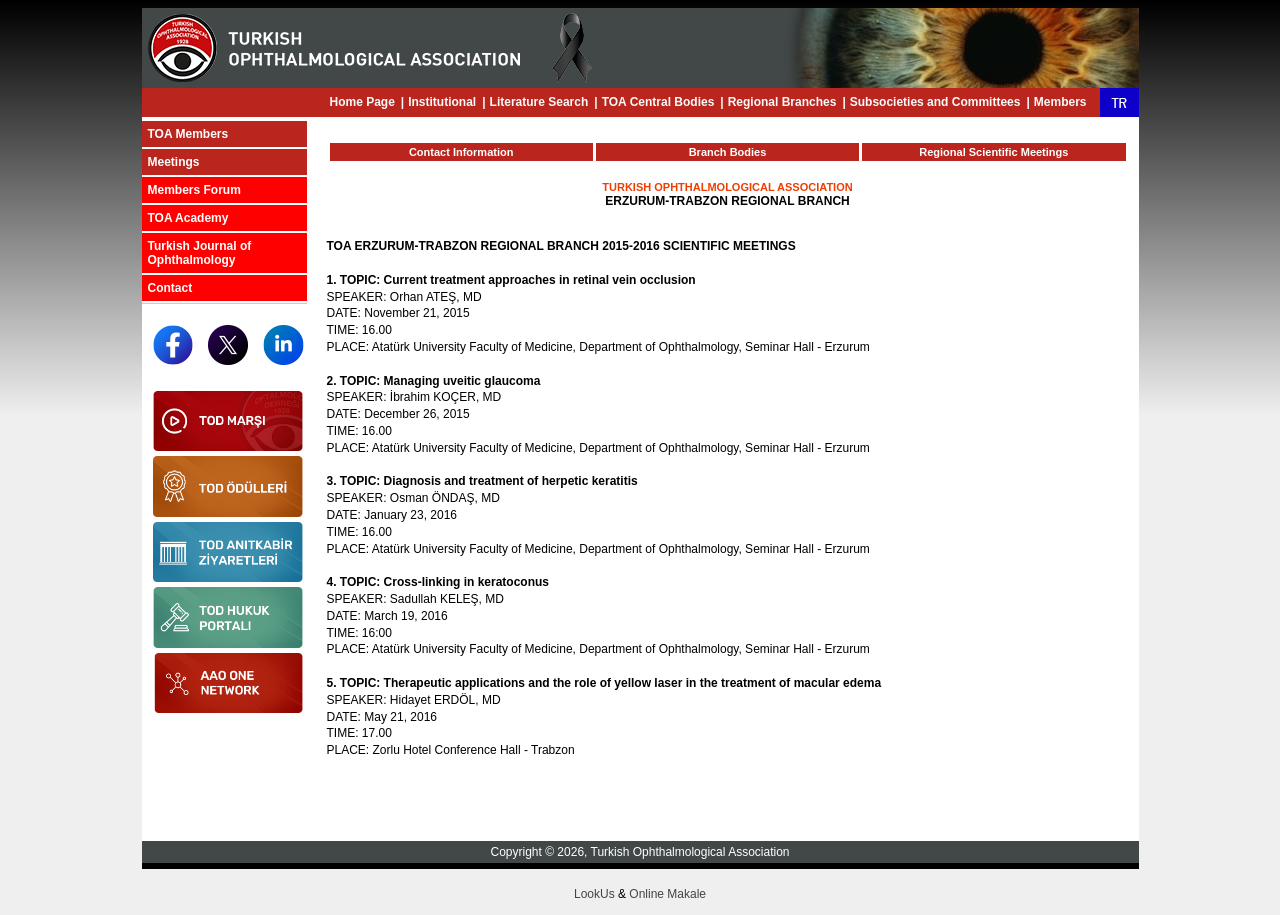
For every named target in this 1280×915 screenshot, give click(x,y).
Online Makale (667, 894)
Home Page (361, 102)
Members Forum (194, 190)
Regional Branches (782, 102)
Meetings (174, 162)
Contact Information (461, 152)
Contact (170, 288)
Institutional (442, 102)
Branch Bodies (728, 152)
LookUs (594, 894)
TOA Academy (188, 218)
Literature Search (539, 102)
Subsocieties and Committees (935, 102)
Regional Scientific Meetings (993, 152)
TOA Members (188, 134)
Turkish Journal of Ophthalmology (200, 253)
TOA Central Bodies (658, 102)
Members (1060, 102)
